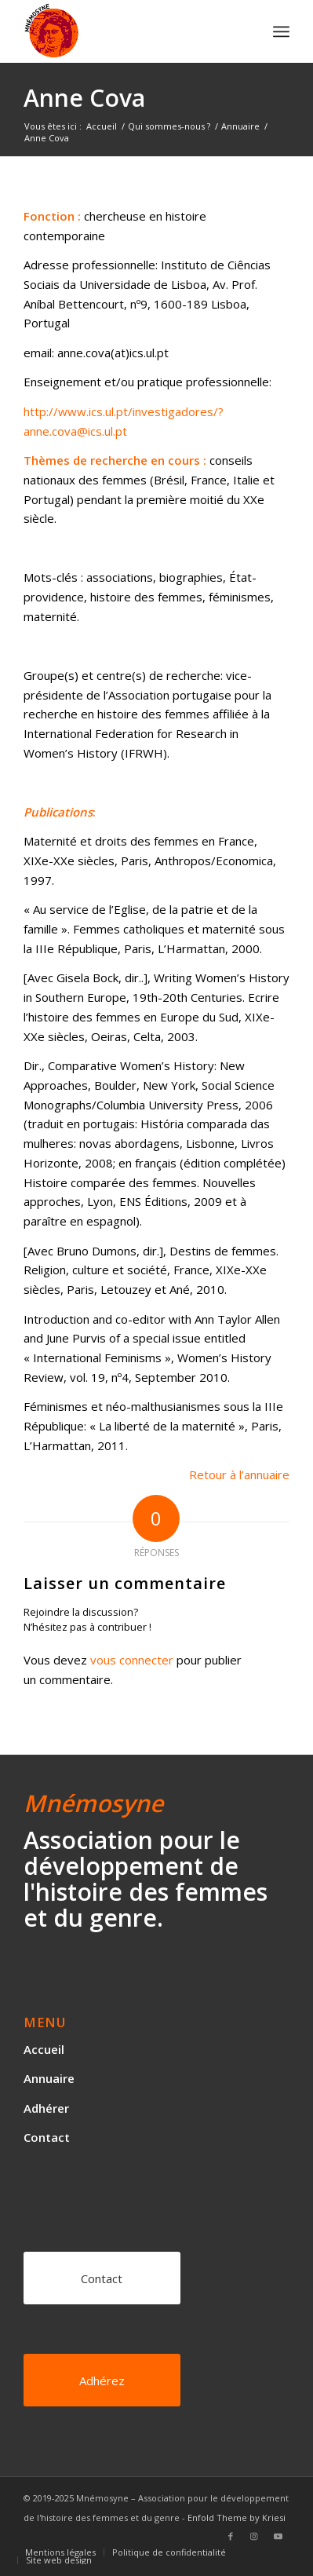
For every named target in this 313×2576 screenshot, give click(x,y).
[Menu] (281, 31)
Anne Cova (84, 98)
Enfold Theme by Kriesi (236, 2517)
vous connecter (131, 1660)
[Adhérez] (102, 2380)
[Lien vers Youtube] (277, 2536)
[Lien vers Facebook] (230, 2536)
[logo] (130, 31)
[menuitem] (281, 31)
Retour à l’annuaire (239, 1474)
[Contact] (102, 2278)
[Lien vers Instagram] (254, 2536)
